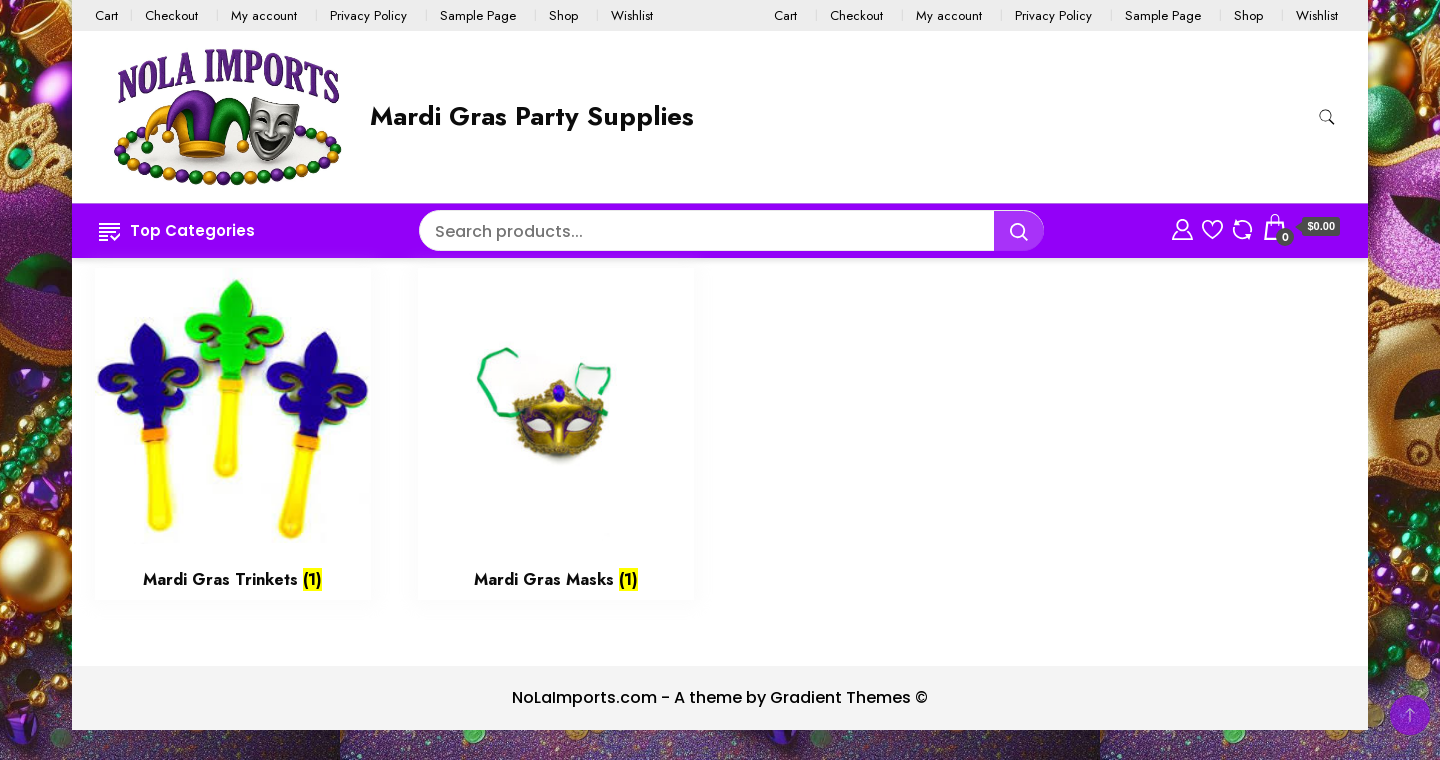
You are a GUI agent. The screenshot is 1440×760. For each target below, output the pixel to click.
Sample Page (478, 15)
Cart (106, 15)
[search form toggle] (1327, 117)
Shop (563, 15)
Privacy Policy (368, 15)
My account (264, 15)
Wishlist (632, 15)
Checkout (171, 15)
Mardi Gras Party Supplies (532, 116)
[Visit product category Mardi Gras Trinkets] (233, 434)
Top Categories (177, 230)
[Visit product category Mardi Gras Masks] (556, 434)
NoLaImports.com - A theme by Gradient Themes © (720, 697)
